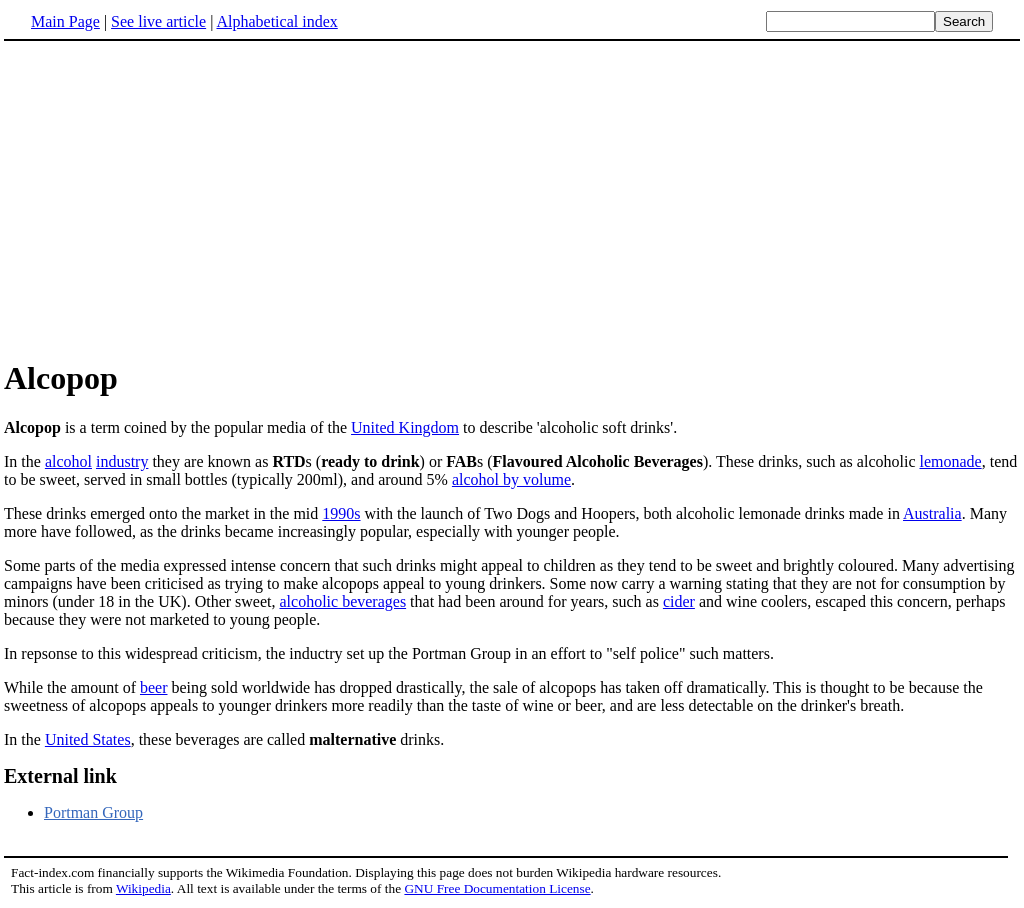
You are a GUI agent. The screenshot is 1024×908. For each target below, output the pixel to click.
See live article (158, 21)
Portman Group (93, 812)
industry (122, 461)
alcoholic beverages (343, 601)
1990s (341, 513)
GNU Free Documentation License (497, 888)
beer (154, 687)
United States (88, 739)
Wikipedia (143, 888)
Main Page (65, 21)
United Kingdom (405, 427)
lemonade (950, 461)
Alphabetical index (276, 21)
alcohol (68, 461)
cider (679, 601)
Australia (932, 513)
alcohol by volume (511, 479)
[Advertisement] (172, 199)
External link (60, 776)
